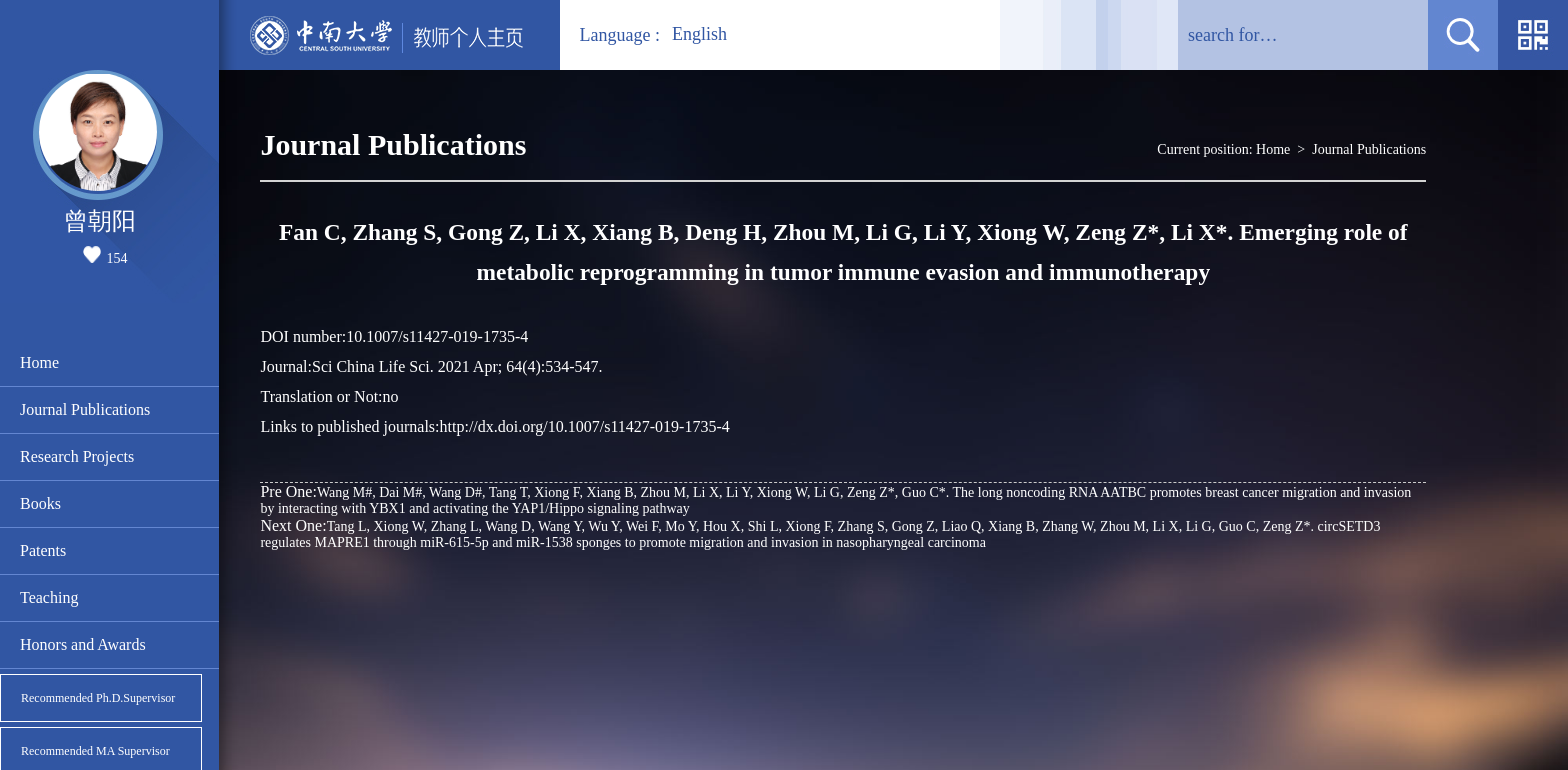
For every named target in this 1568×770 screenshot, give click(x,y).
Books (40, 503)
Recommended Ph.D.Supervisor (98, 698)
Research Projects (77, 456)
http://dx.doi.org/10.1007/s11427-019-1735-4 (585, 426)
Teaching (49, 597)
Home (39, 362)
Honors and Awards (83, 644)
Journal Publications (85, 409)
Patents (43, 550)
